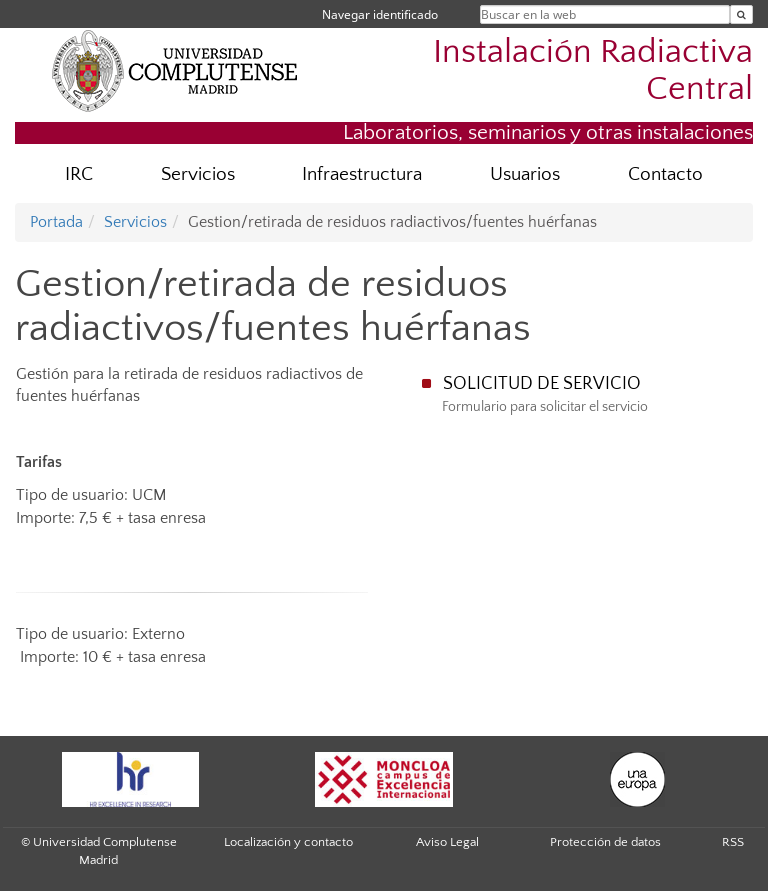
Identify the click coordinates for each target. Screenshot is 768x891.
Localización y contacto (288, 842)
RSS (733, 842)
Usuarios (525, 174)
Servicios (198, 174)
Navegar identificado (380, 14)
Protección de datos (605, 842)
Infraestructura (362, 174)
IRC (79, 174)
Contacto (665, 174)
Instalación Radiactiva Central (593, 71)
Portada (56, 222)
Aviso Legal (447, 842)
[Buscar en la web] (741, 14)
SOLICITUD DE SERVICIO (542, 384)
